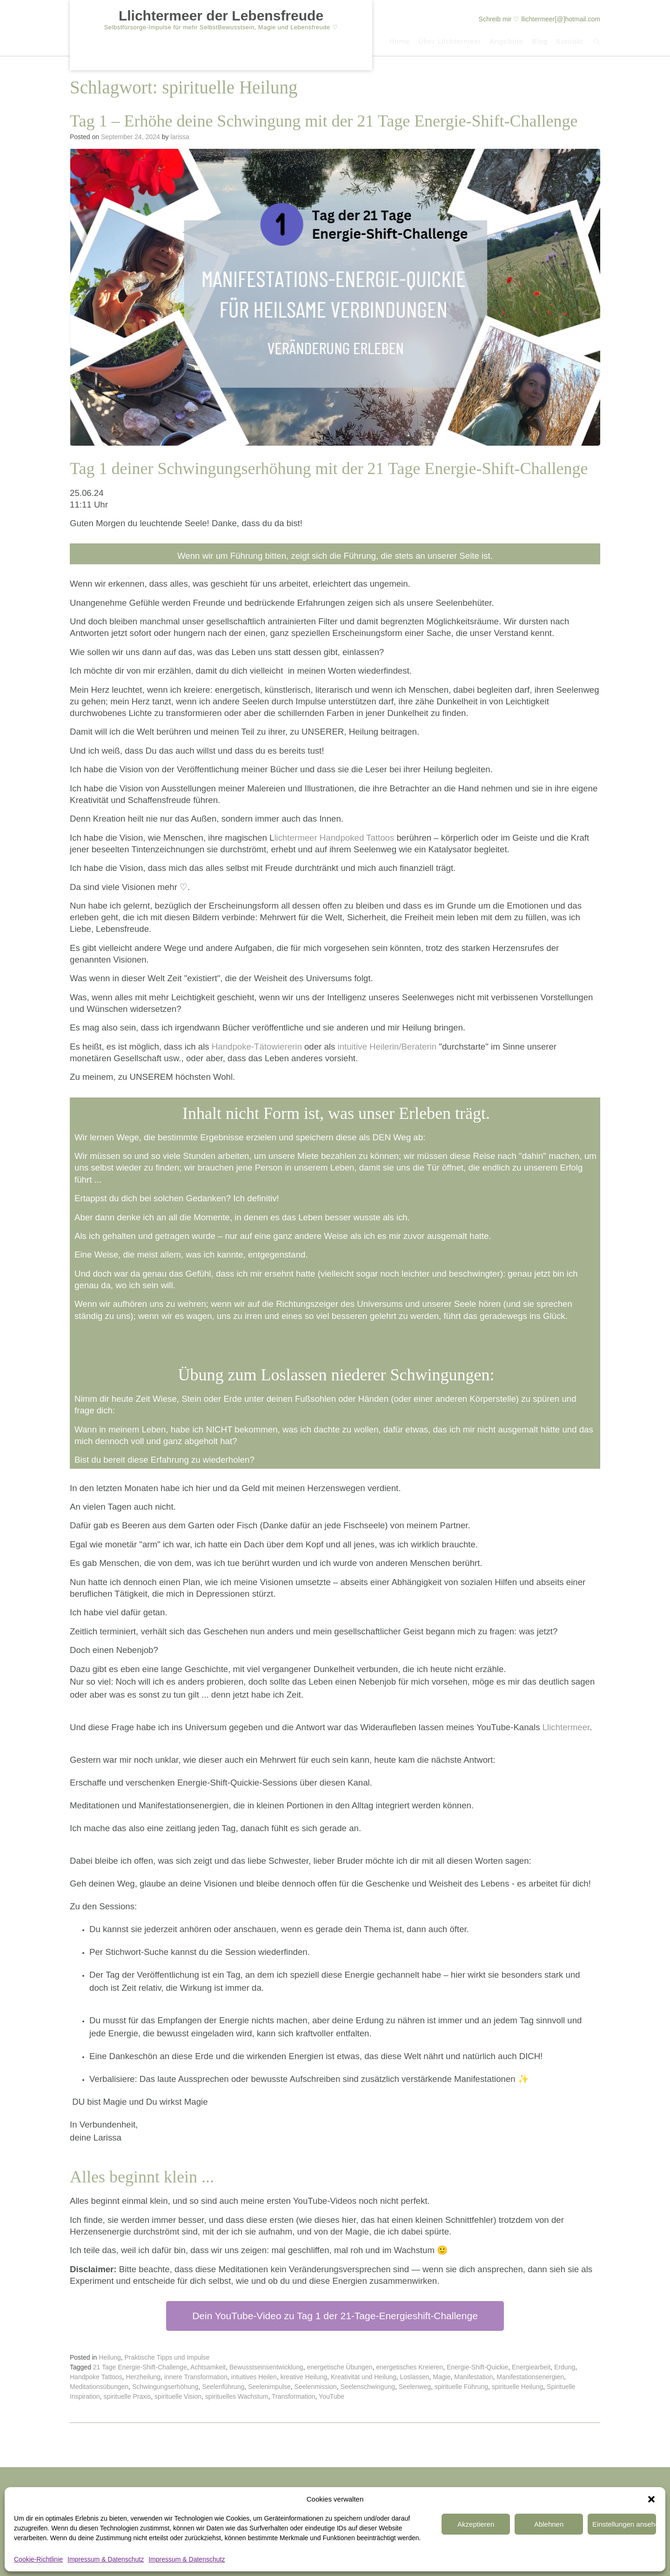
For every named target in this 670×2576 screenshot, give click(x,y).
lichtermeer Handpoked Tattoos (334, 838)
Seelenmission (316, 2386)
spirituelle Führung (461, 2386)
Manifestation (473, 2377)
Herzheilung (143, 2377)
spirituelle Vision (177, 2396)
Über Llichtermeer (449, 42)
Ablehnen (476, 2505)
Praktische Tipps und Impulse (167, 2357)
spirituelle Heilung (517, 2386)
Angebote (506, 42)
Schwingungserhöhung (165, 2386)
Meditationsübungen (99, 2386)
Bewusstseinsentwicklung (266, 2367)
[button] (651, 2479)
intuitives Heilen (254, 2377)
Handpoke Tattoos (96, 2377)
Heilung (110, 2357)
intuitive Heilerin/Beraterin (387, 1046)
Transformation (293, 2396)
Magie (441, 2377)
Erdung (564, 2367)
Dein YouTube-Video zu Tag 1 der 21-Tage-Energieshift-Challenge (335, 2315)
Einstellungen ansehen (598, 2505)
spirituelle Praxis (127, 2396)
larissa (179, 137)
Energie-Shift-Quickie (477, 2367)
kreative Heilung (304, 2377)
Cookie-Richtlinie (38, 2559)
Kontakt (569, 42)
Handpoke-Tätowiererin (257, 1046)
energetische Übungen (340, 2367)
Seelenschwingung (367, 2386)
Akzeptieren (355, 2505)
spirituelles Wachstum (236, 2396)
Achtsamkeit (208, 2367)
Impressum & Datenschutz (105, 2559)
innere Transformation (196, 2377)
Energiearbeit (531, 2367)
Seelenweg (415, 2386)
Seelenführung (223, 2386)
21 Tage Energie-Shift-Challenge (140, 2367)
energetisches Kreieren (409, 2367)
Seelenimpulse (269, 2386)
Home (399, 42)
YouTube (331, 2396)
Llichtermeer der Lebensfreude (221, 16)
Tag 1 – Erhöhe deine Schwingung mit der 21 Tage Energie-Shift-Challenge (323, 121)
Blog (539, 42)
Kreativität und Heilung (363, 2377)
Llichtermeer (566, 1727)
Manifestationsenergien (530, 2377)
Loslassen (414, 2377)
